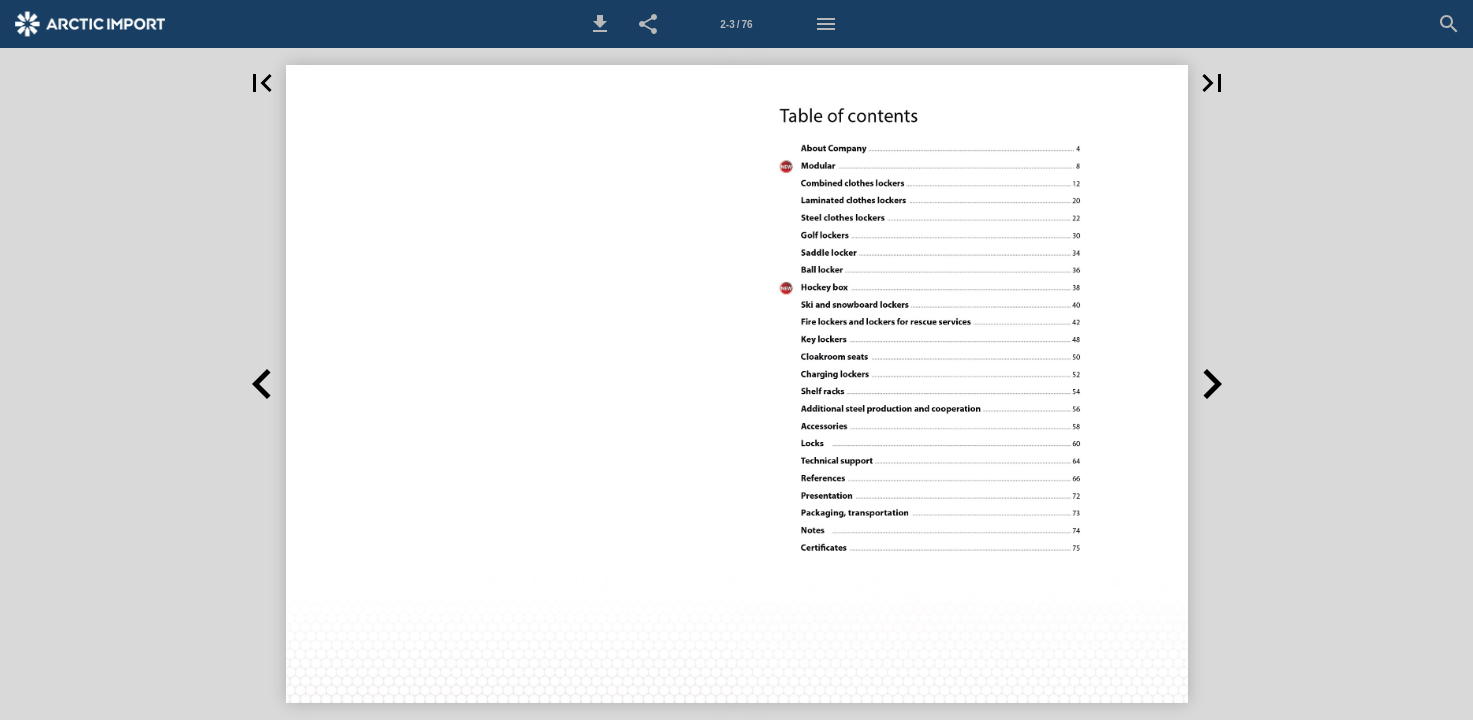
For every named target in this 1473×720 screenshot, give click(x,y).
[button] (600, 24)
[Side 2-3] (737, 24)
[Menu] (826, 24)
